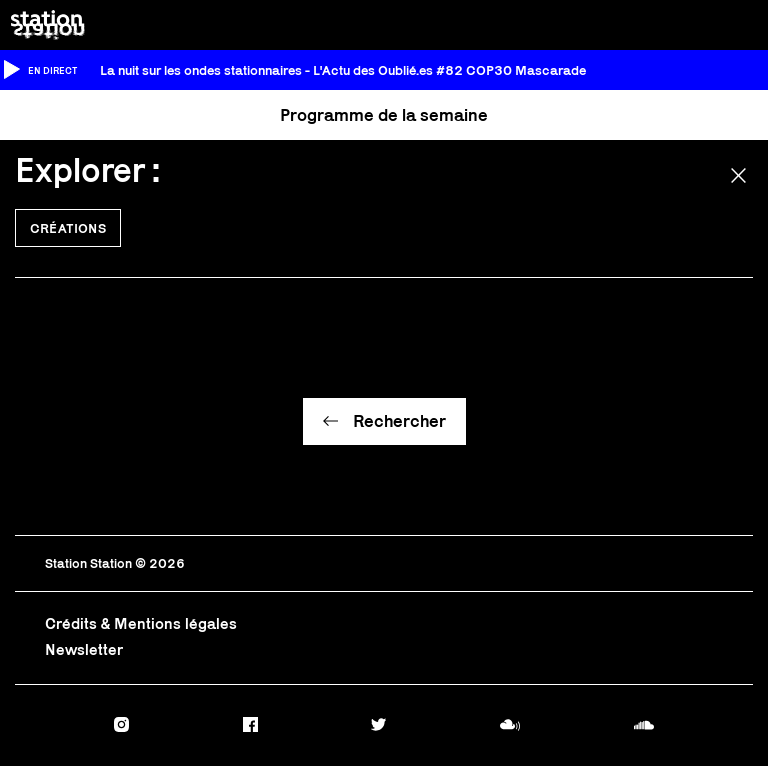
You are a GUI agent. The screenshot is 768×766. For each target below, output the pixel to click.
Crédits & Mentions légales (141, 623)
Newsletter (84, 649)
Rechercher (399, 421)
